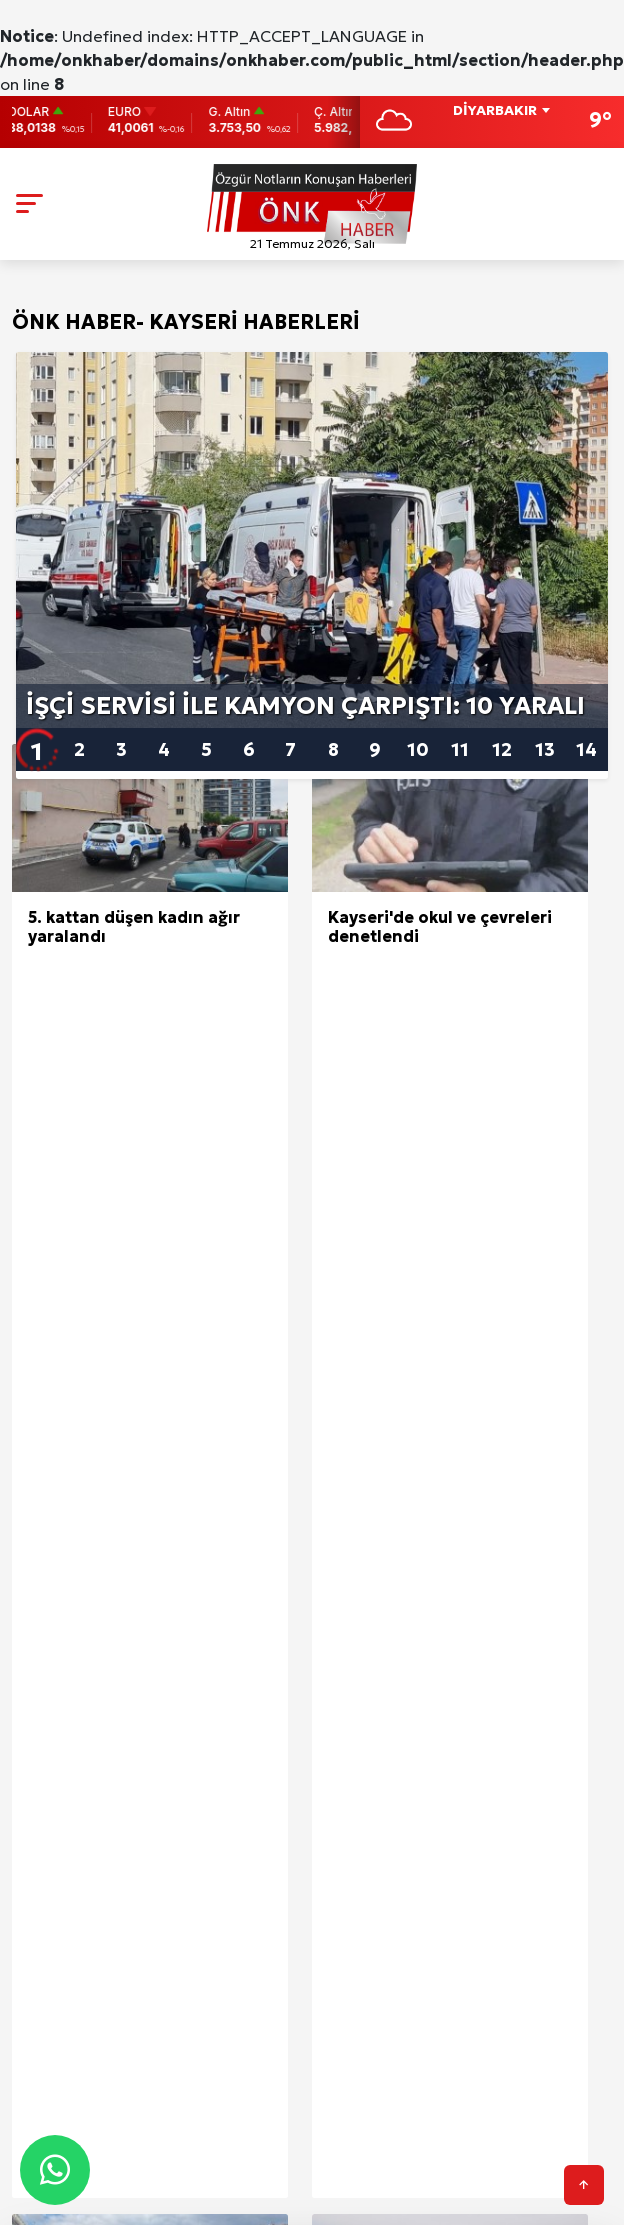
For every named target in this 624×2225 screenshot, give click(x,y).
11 (460, 749)
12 (502, 749)
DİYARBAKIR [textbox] (495, 110)
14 (586, 749)
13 (545, 749)
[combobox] (501, 112)
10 (418, 749)
